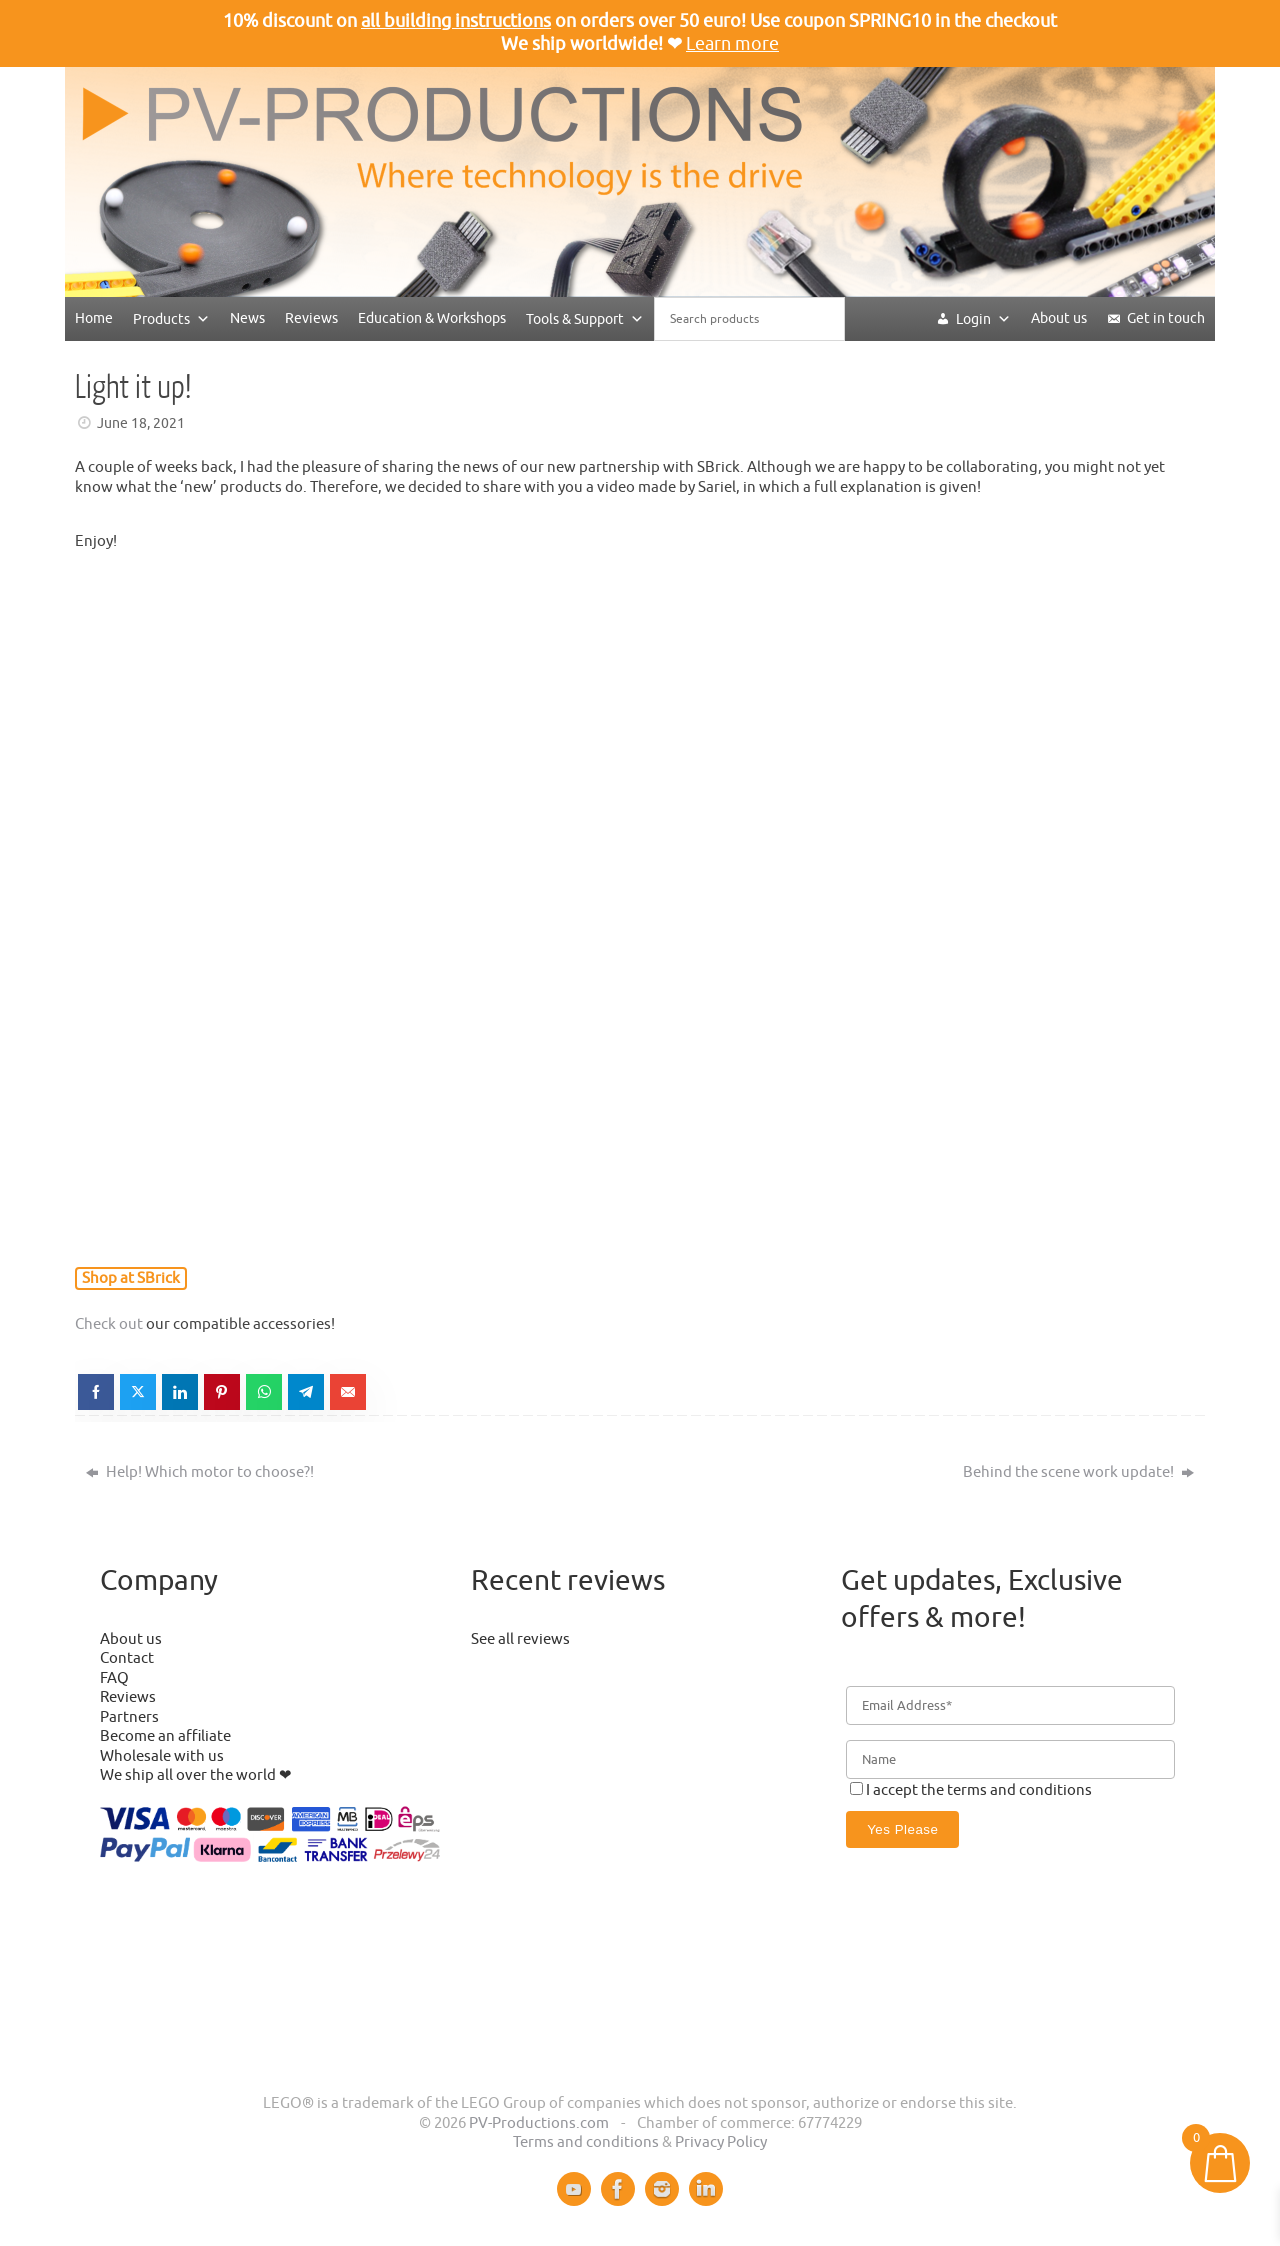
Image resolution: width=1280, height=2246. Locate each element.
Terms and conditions (586, 2142)
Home (94, 318)
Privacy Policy (721, 2142)
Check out (109, 1324)
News (247, 318)
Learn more (732, 44)
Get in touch (1166, 318)
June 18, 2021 (141, 423)
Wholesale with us (162, 1756)
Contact (127, 1658)
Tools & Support (585, 318)
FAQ (114, 1678)
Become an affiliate (165, 1736)
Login (983, 318)
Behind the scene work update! (1078, 1472)
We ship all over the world (188, 1775)
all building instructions (456, 21)
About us (1059, 318)
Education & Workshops (432, 318)
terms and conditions (1019, 1790)
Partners (129, 1717)
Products (171, 318)
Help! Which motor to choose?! (200, 1472)
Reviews (311, 318)
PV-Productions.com (539, 2123)
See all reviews (520, 1639)
